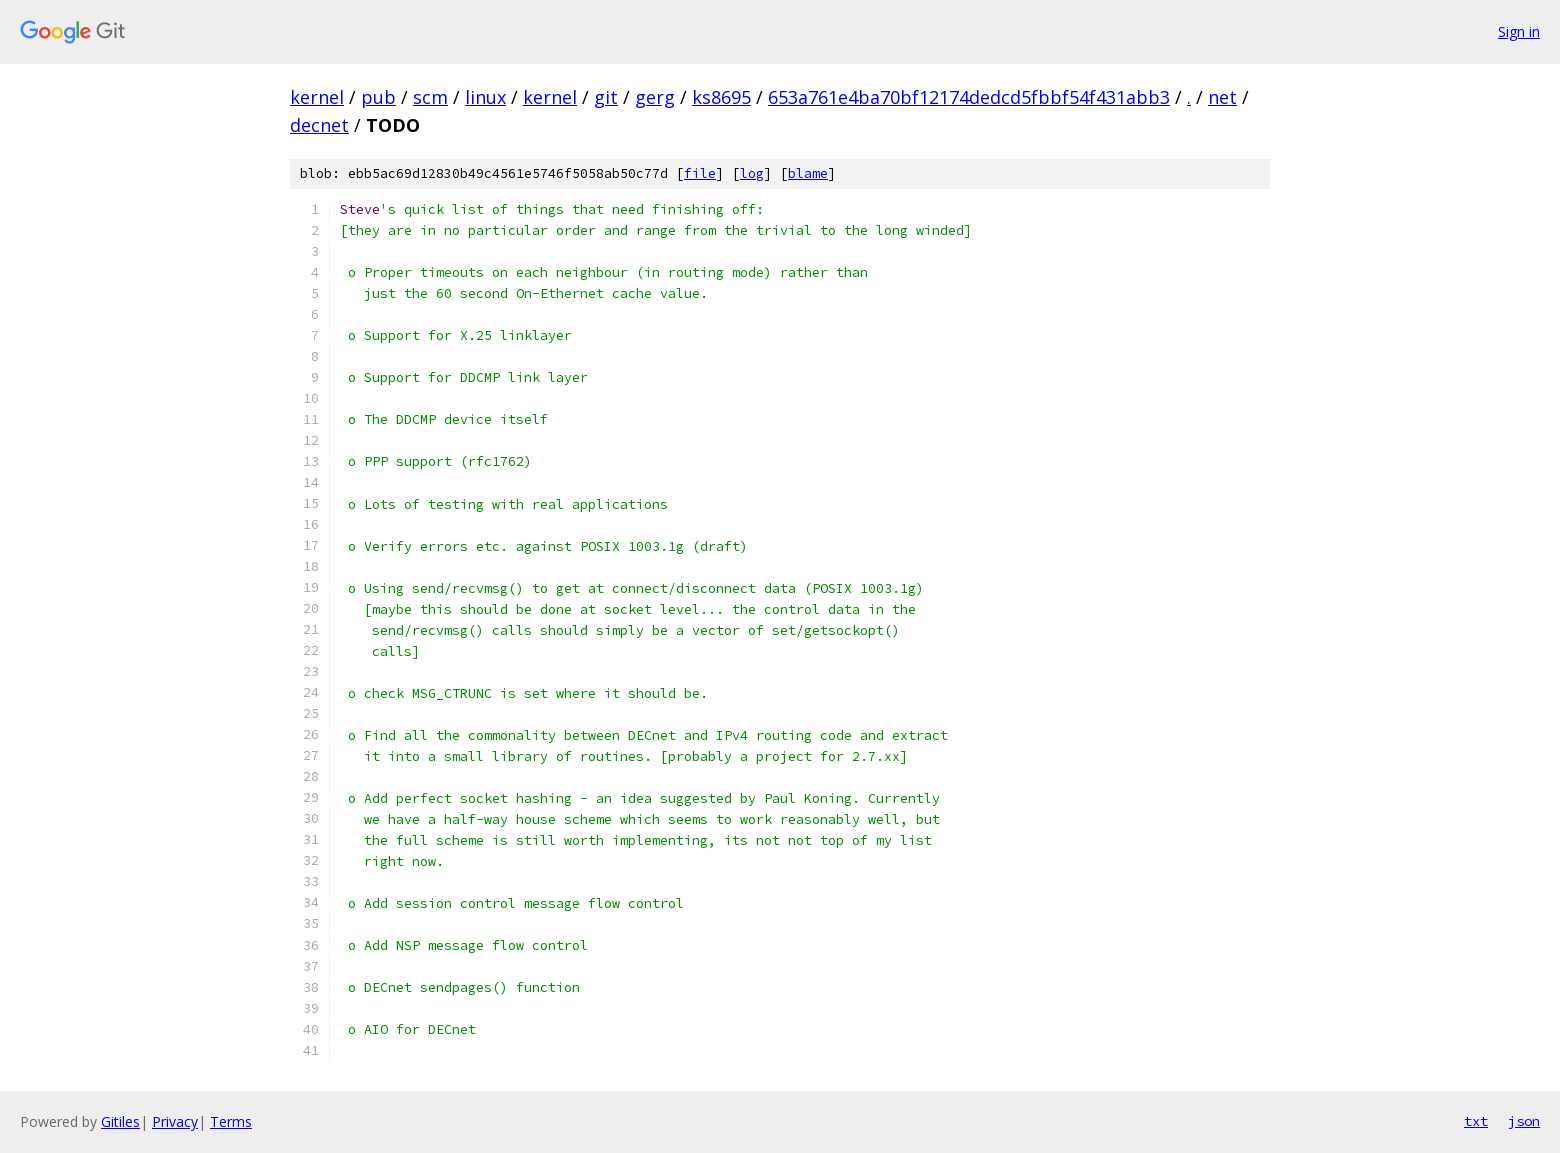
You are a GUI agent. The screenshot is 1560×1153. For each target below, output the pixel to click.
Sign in (1519, 31)
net (1222, 97)
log (752, 173)
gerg (655, 97)
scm (430, 97)
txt (1476, 1121)
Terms (231, 1121)
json (1524, 1121)
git (606, 97)
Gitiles (120, 1121)
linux (485, 97)
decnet (319, 125)
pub (378, 97)
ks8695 (721, 97)
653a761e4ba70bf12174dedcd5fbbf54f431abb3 (969, 97)
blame (808, 173)
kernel (317, 97)
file (700, 173)
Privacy (175, 1121)
